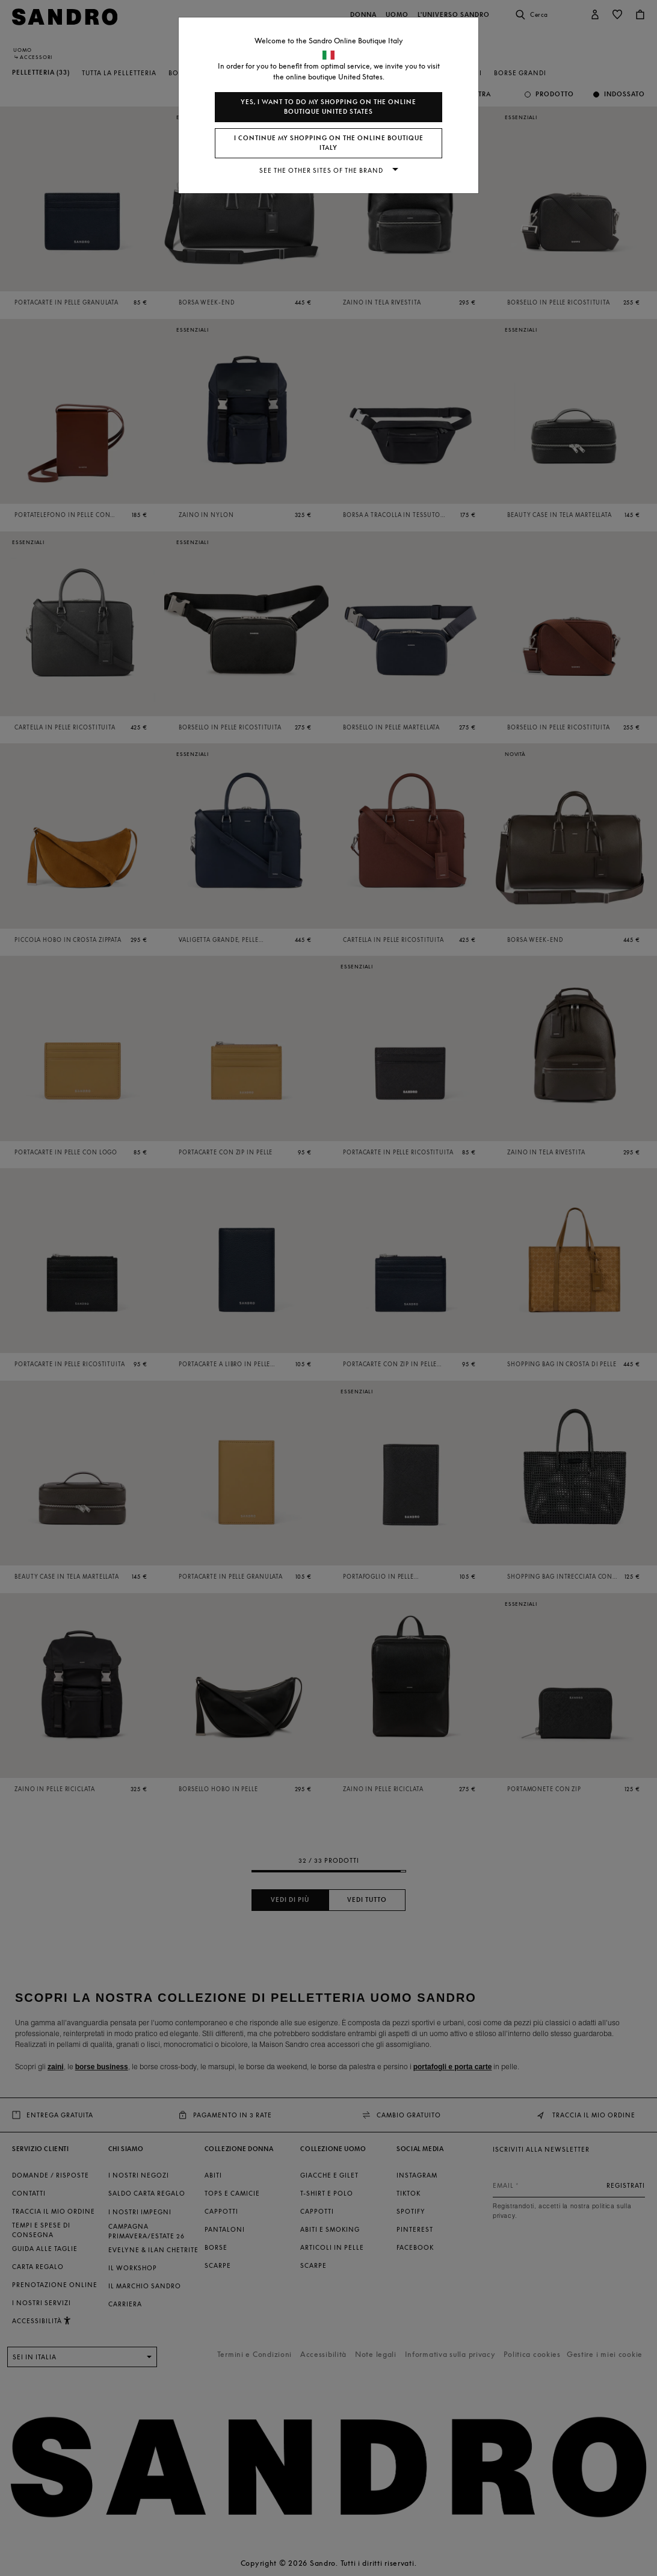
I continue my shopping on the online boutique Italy (329, 143)
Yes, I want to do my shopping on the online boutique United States (328, 107)
